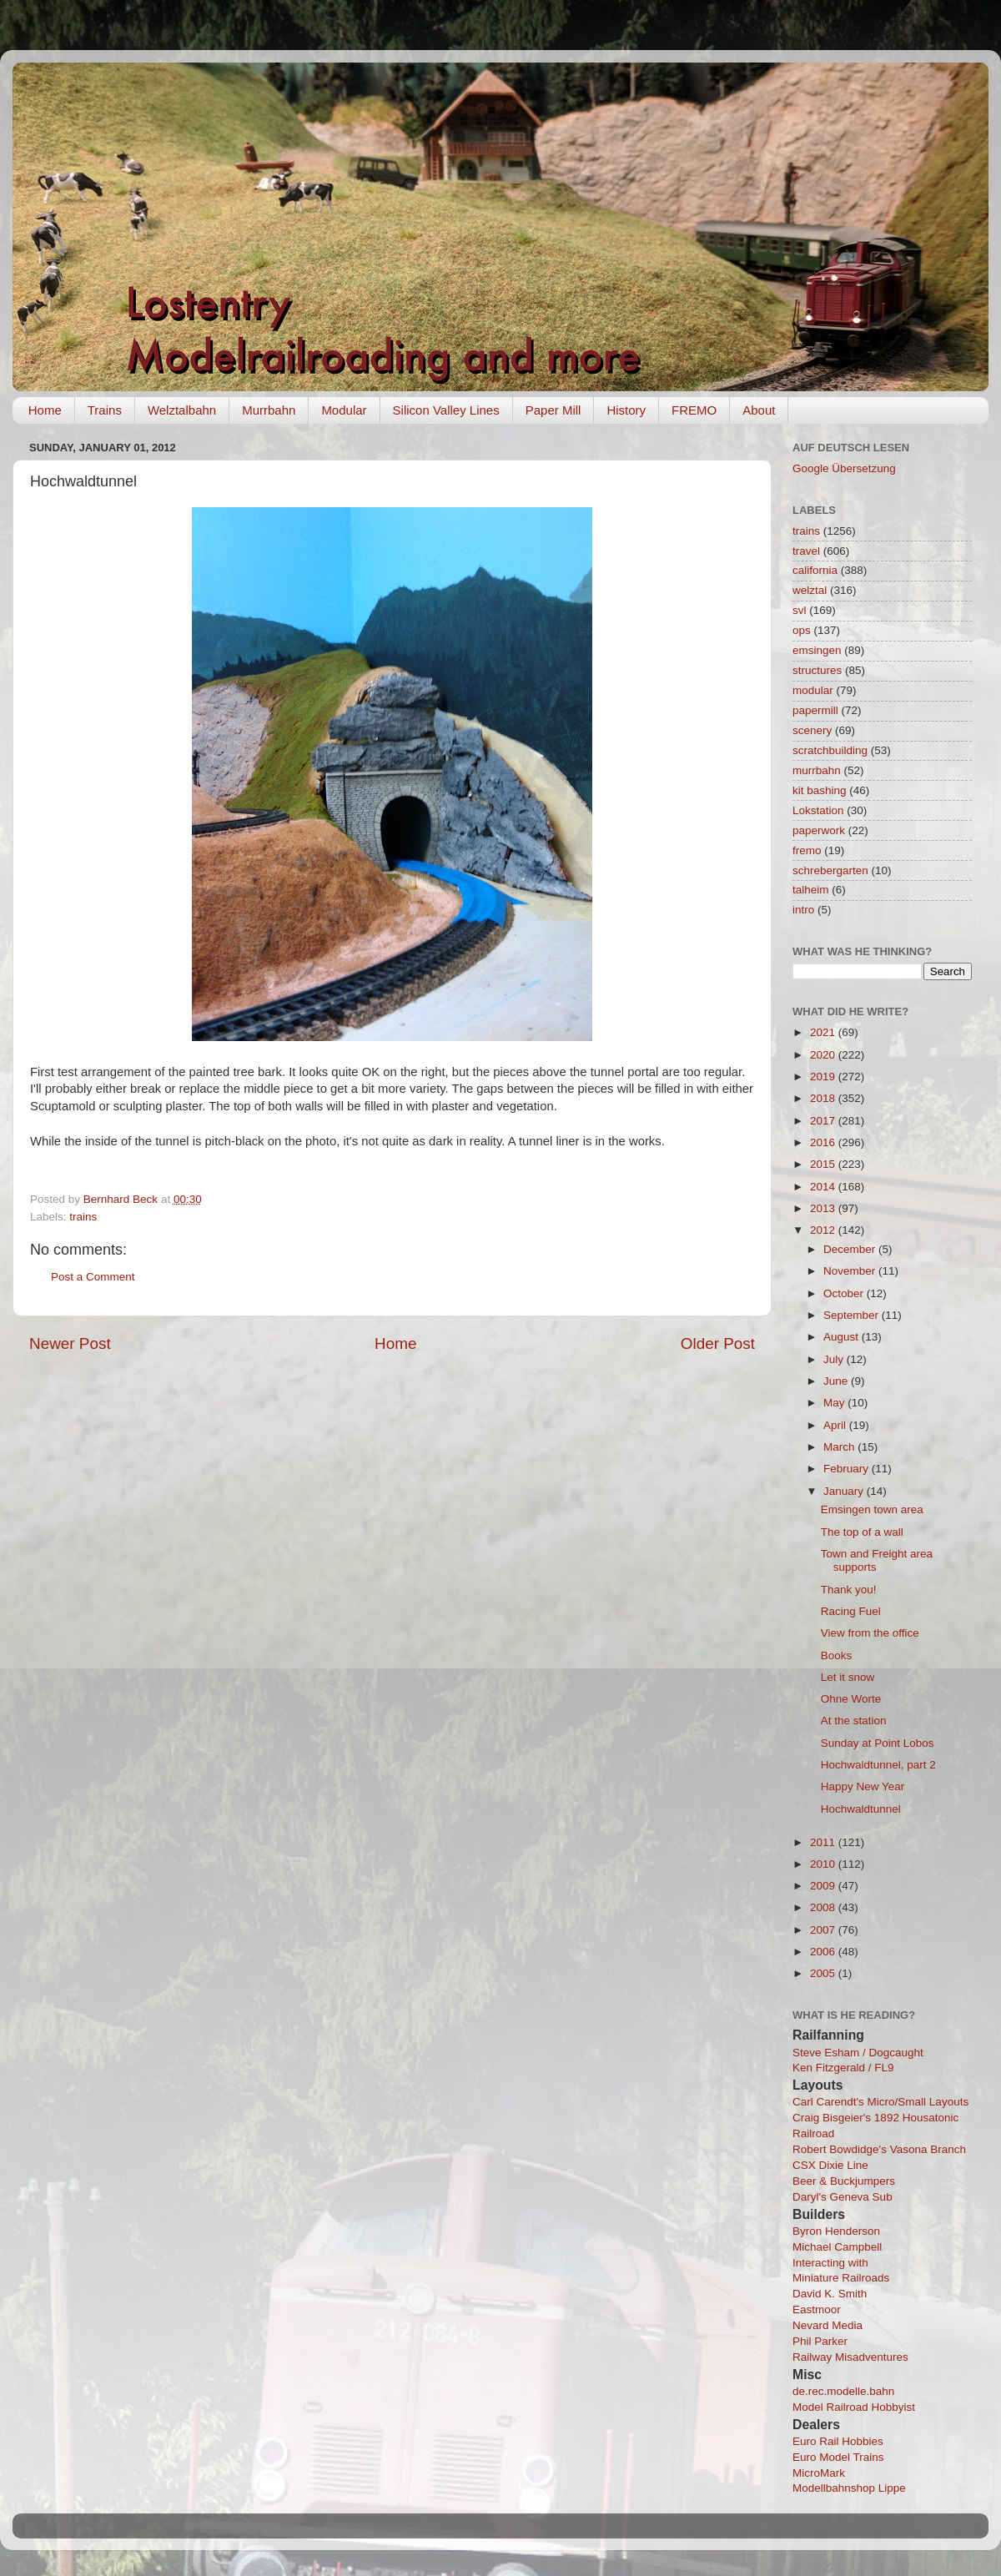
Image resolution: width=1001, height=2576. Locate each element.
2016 (824, 1142)
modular (812, 690)
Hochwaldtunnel (861, 1809)
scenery (812, 730)
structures (817, 670)
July (835, 1359)
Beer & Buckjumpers (843, 2181)
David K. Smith (829, 2293)
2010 (824, 1864)
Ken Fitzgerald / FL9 (843, 2067)
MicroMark (818, 2473)
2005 (824, 1973)
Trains (105, 410)
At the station (854, 1720)
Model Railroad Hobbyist (853, 2407)
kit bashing (819, 790)
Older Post (718, 1343)
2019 (824, 1076)
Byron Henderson (836, 2231)
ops (801, 630)
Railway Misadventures (850, 2357)
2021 (824, 1032)
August (842, 1337)
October (845, 1293)
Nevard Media (827, 2325)
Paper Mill (553, 410)
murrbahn (816, 770)
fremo (807, 850)
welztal (809, 590)
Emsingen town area (872, 1509)
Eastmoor (816, 2309)
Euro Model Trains (838, 2457)
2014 (824, 1186)
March (840, 1447)
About (758, 410)
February (847, 1468)
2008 (824, 1907)
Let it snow (848, 1677)
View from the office (870, 1633)
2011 (824, 1842)
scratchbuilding (830, 750)
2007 (824, 1930)
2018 (824, 1098)
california (815, 570)
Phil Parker (820, 2341)
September (852, 1315)
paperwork (818, 830)
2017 (824, 1120)
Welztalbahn (182, 410)
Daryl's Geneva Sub (842, 2197)
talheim (810, 889)
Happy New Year (863, 1786)
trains (83, 1216)
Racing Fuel (851, 1611)
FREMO (694, 410)
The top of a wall (862, 1532)
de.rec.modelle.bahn (843, 2391)
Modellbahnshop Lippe (849, 2488)
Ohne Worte (851, 1699)
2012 (824, 1230)
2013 (824, 1208)
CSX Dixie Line (830, 2165)
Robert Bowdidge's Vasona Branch (879, 2149)
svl (799, 610)
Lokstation (818, 810)
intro (803, 909)
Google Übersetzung (844, 468)
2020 (824, 1055)
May (835, 1402)
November (850, 1271)
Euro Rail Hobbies (837, 2441)
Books (837, 1655)
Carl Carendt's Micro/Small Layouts (880, 2102)
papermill (815, 710)
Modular (343, 410)
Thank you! (849, 1589)
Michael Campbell (837, 2247)
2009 (824, 1885)
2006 (824, 1951)
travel (806, 551)
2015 (824, 1164)
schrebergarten (830, 870)
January (845, 1491)
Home (45, 410)
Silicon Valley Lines (446, 410)
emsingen (817, 650)
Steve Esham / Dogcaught (857, 2052)
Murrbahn (268, 410)
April (836, 1425)
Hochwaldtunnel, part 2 (878, 1764)
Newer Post (70, 1343)
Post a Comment (93, 1276)
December (850, 1249)
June (837, 1381)
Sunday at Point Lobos (877, 1743)
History (626, 410)
